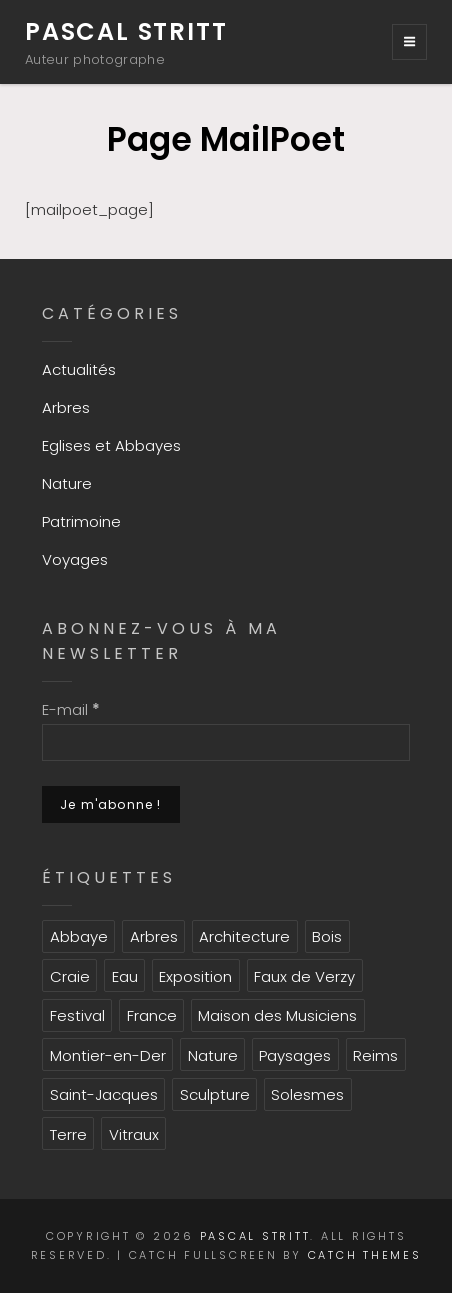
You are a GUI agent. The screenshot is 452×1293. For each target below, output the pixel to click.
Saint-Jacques (104, 1094)
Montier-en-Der (108, 1055)
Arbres (66, 407)
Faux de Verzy (304, 976)
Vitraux (134, 1134)
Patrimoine (81, 521)
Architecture (244, 936)
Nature (67, 483)
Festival (77, 1015)
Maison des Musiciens (277, 1015)
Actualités (79, 369)
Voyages (75, 559)
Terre (68, 1134)
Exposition (195, 976)
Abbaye (79, 936)
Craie (70, 976)
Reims (375, 1055)
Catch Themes (365, 1255)
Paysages (295, 1055)
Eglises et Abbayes (111, 445)
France (152, 1015)
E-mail (71, 709)
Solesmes (307, 1094)
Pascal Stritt (126, 31)
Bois (327, 936)
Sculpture (215, 1094)
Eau (125, 976)
